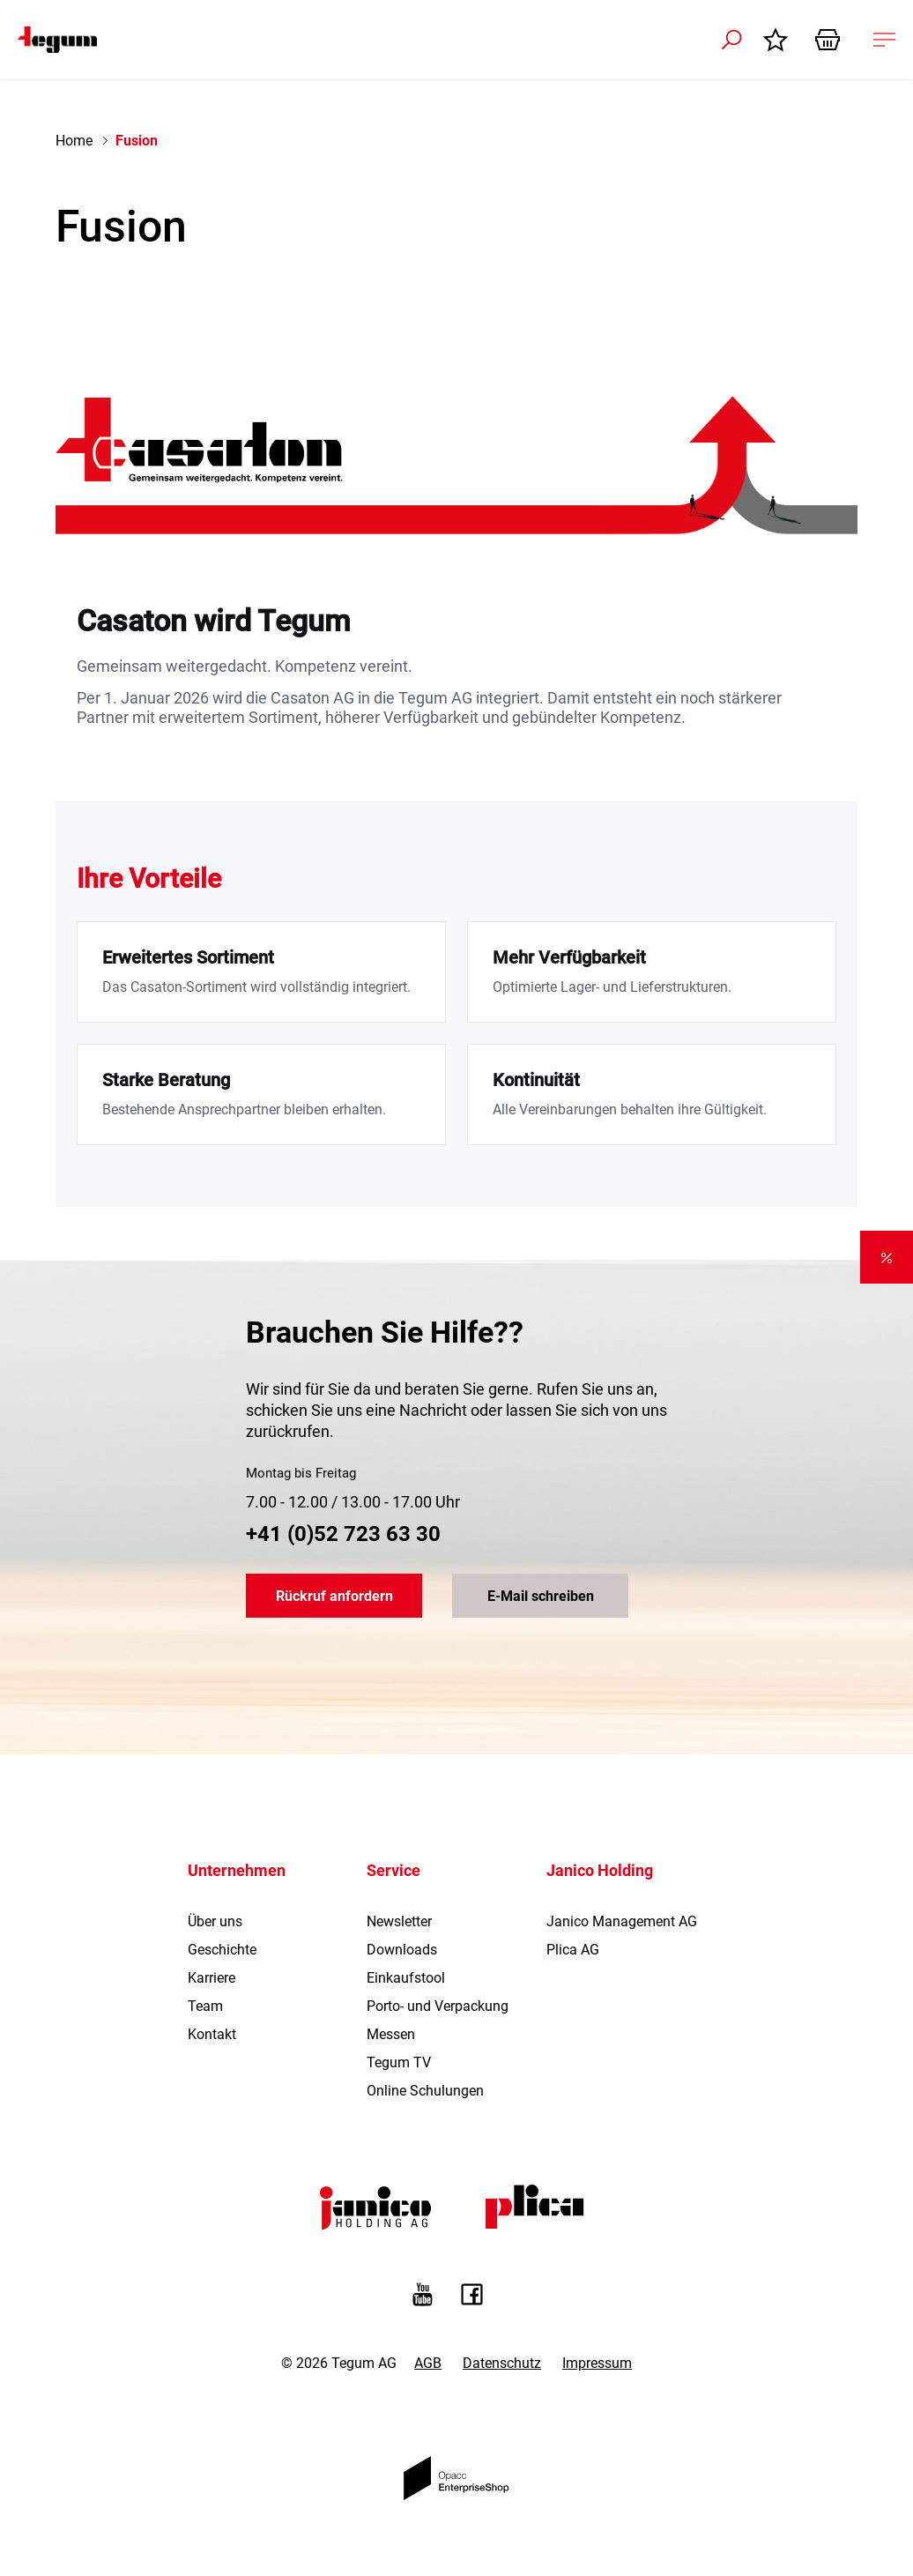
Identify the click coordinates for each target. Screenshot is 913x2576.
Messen (391, 2034)
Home (74, 140)
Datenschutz (502, 2363)
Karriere (211, 1977)
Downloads (402, 1949)
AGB (428, 2363)
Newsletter (399, 1921)
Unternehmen (237, 1870)
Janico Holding (599, 1870)
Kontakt (212, 2034)
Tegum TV (399, 2062)
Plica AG (572, 1949)
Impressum (597, 2363)
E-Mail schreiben (540, 1596)
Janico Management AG (621, 1921)
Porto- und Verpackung (437, 2006)
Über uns (215, 1921)
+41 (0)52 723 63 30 (343, 1534)
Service (393, 1870)
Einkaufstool (406, 1977)
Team (205, 2006)
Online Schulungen (425, 2090)
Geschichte (222, 1949)
